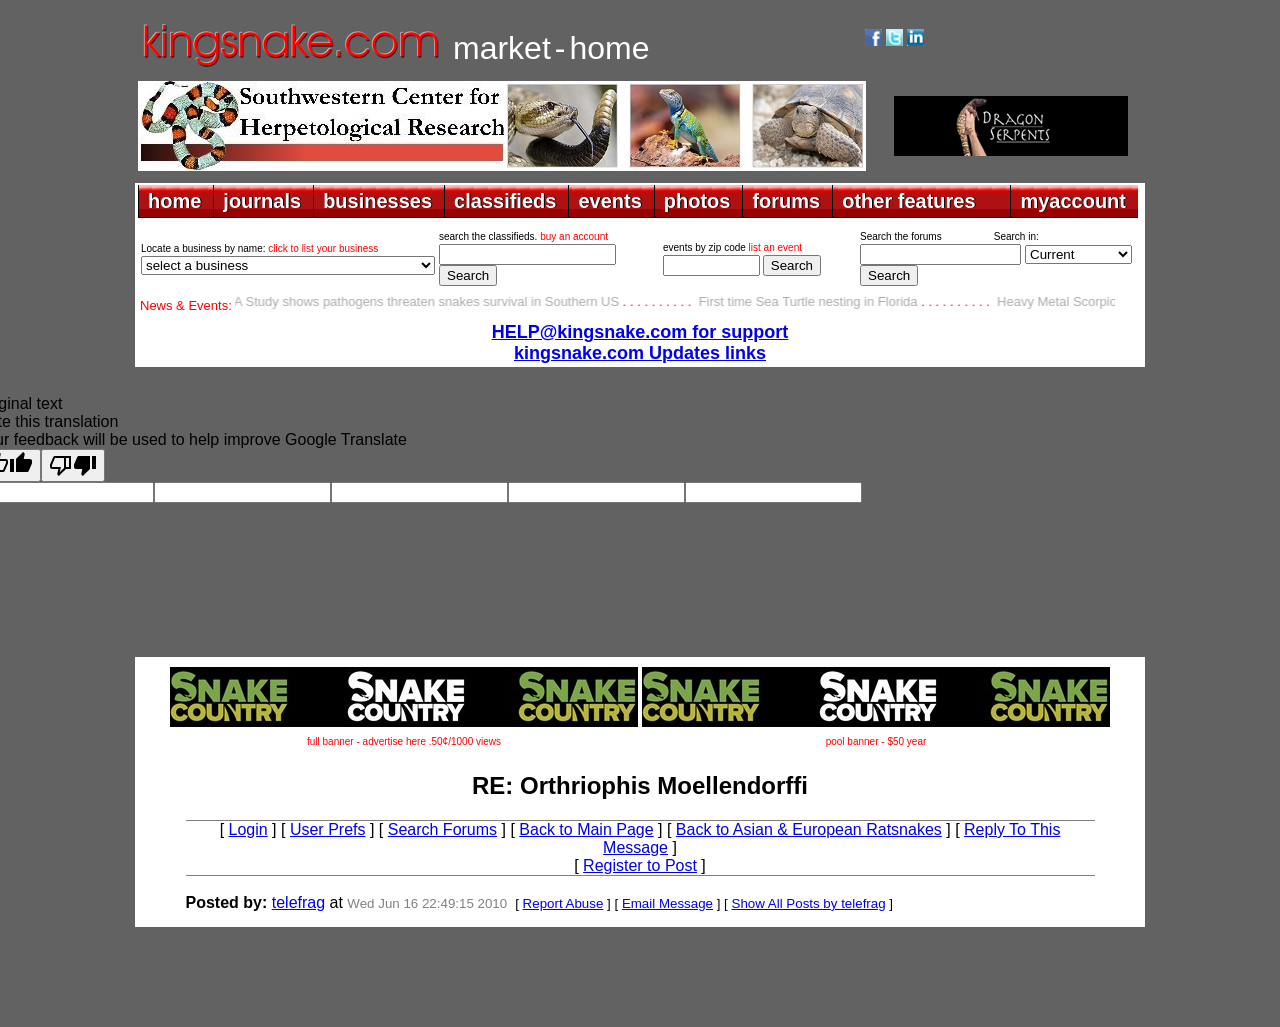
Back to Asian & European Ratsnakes (809, 829)
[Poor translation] (73, 465)
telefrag (298, 902)
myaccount (1073, 201)
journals (262, 201)
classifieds (505, 201)
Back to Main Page (586, 829)
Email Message (667, 903)
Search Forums (442, 829)
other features (908, 201)
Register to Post (640, 865)
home (174, 201)
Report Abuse (563, 903)
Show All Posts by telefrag (809, 903)
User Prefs (328, 829)
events (609, 201)
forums (786, 201)
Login (248, 829)
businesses (377, 201)
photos (697, 201)
